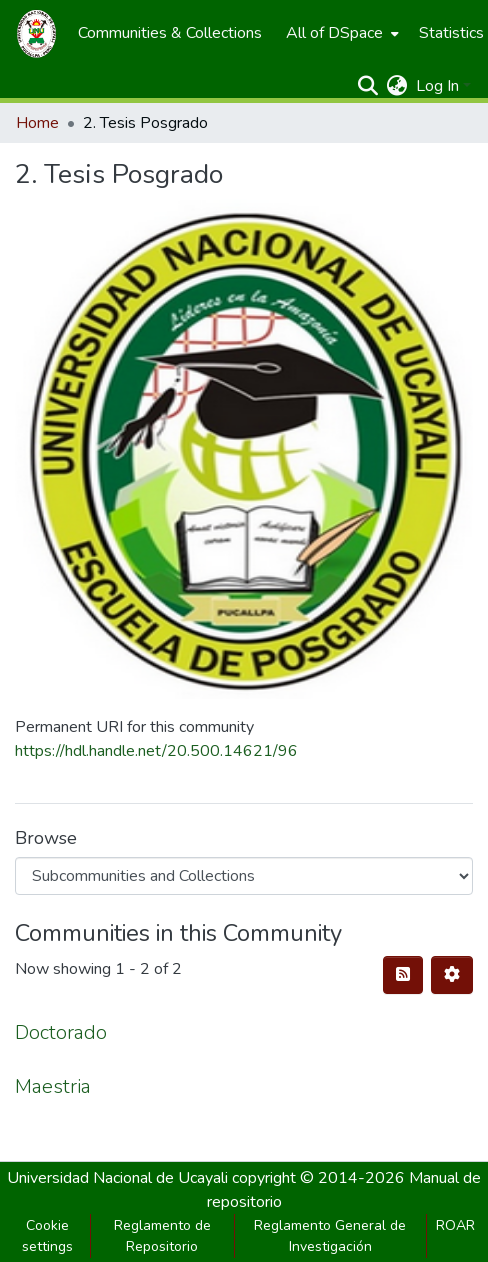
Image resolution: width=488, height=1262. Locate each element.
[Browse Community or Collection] (244, 876)
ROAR (455, 1225)
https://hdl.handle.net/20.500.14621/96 (156, 751)
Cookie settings (47, 1236)
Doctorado (61, 1032)
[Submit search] (368, 86)
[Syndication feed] (403, 975)
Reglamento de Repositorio (162, 1236)
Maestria (53, 1086)
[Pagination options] (452, 975)
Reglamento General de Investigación (330, 1236)
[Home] (36, 33)
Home (37, 123)
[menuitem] (170, 33)
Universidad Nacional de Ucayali (119, 1178)
